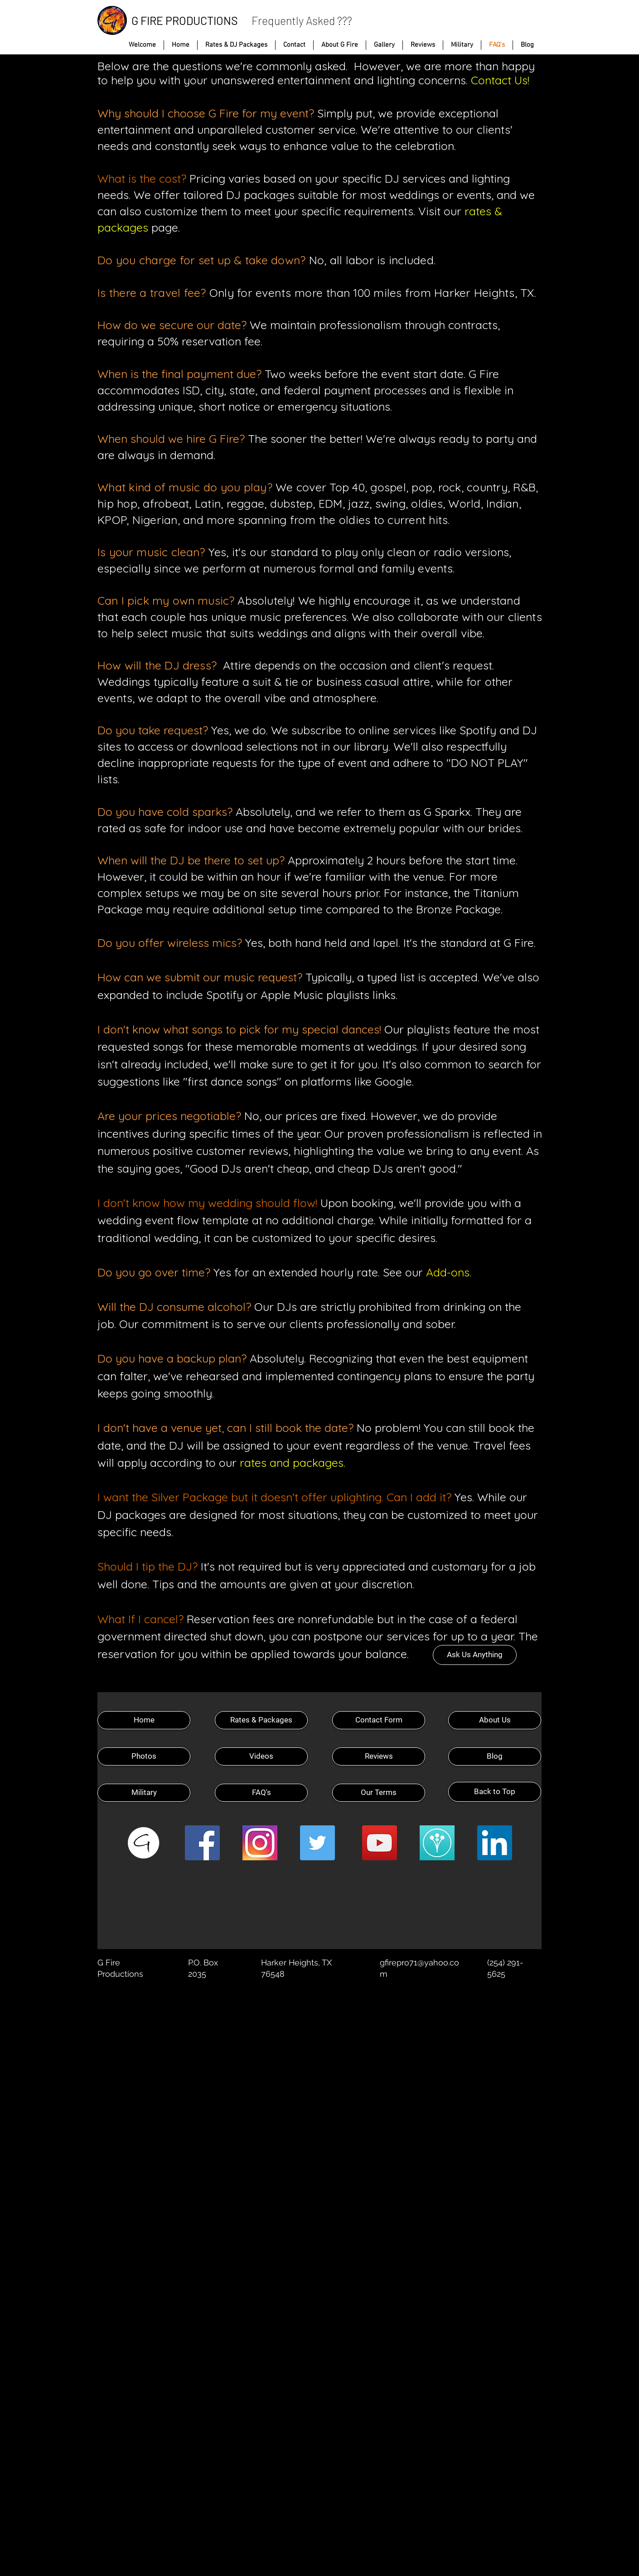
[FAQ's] (261, 1793)
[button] (384, 45)
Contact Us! (500, 80)
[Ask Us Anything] (475, 1655)
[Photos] (143, 1756)
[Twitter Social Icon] (317, 1842)
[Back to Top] (494, 1792)
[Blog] (494, 1756)
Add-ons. (448, 1272)
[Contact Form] (378, 1720)
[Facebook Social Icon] (202, 1842)
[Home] (143, 1720)
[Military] (143, 1793)
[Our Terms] (378, 1793)
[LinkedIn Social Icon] (494, 1842)
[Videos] (261, 1756)
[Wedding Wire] (437, 1842)
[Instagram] (259, 1842)
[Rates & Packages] (261, 1720)
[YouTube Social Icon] (379, 1842)
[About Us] (494, 1720)
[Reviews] (378, 1756)
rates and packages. (292, 1462)
